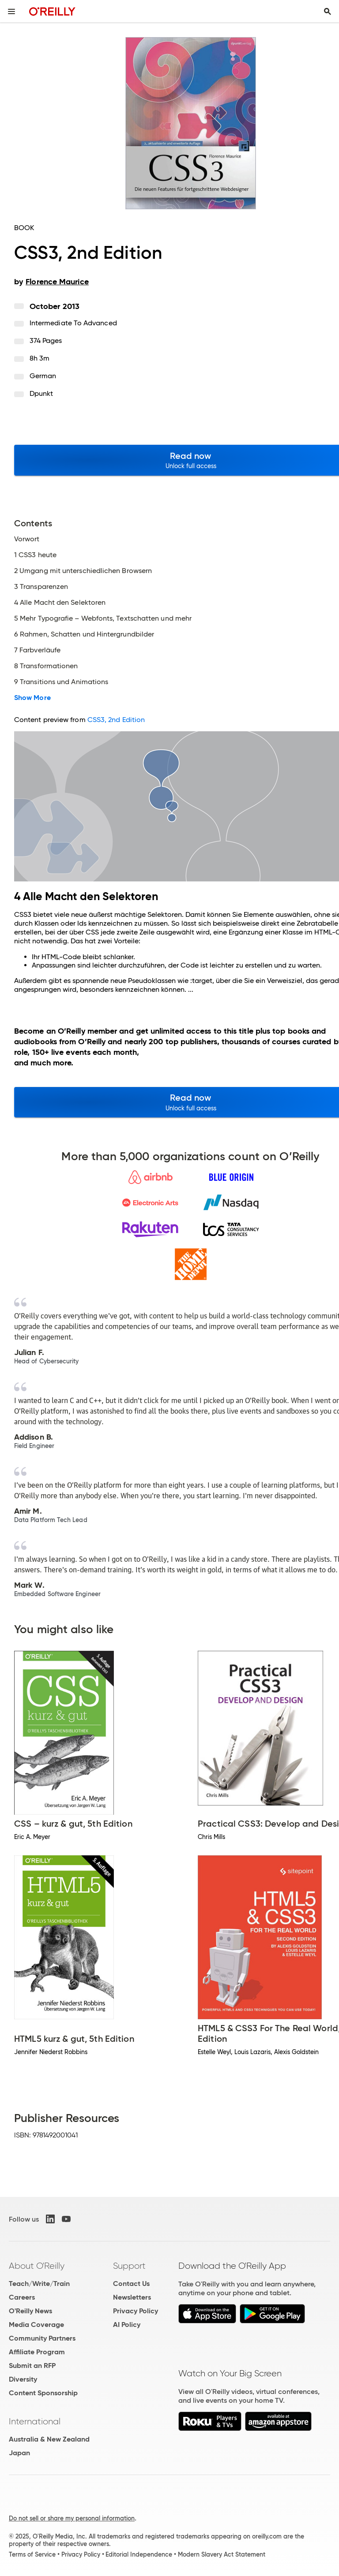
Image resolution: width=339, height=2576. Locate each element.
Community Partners (42, 2338)
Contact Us (131, 2283)
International (34, 2421)
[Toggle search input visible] (327, 11)
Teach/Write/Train (39, 2283)
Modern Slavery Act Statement (221, 2554)
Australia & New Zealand (49, 2439)
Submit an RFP (32, 2365)
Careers (22, 2297)
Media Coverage (36, 2324)
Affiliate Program (37, 2351)
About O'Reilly (36, 2265)
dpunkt (41, 393)
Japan (19, 2452)
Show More (32, 697)
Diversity (23, 2379)
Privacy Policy (135, 2310)
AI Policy (126, 2324)
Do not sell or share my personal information (72, 2518)
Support (129, 2265)
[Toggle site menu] (11, 11)
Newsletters (132, 2297)
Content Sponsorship (43, 2392)
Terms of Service (32, 2554)
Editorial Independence (138, 2554)
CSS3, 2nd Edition (116, 719)
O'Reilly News (30, 2310)
